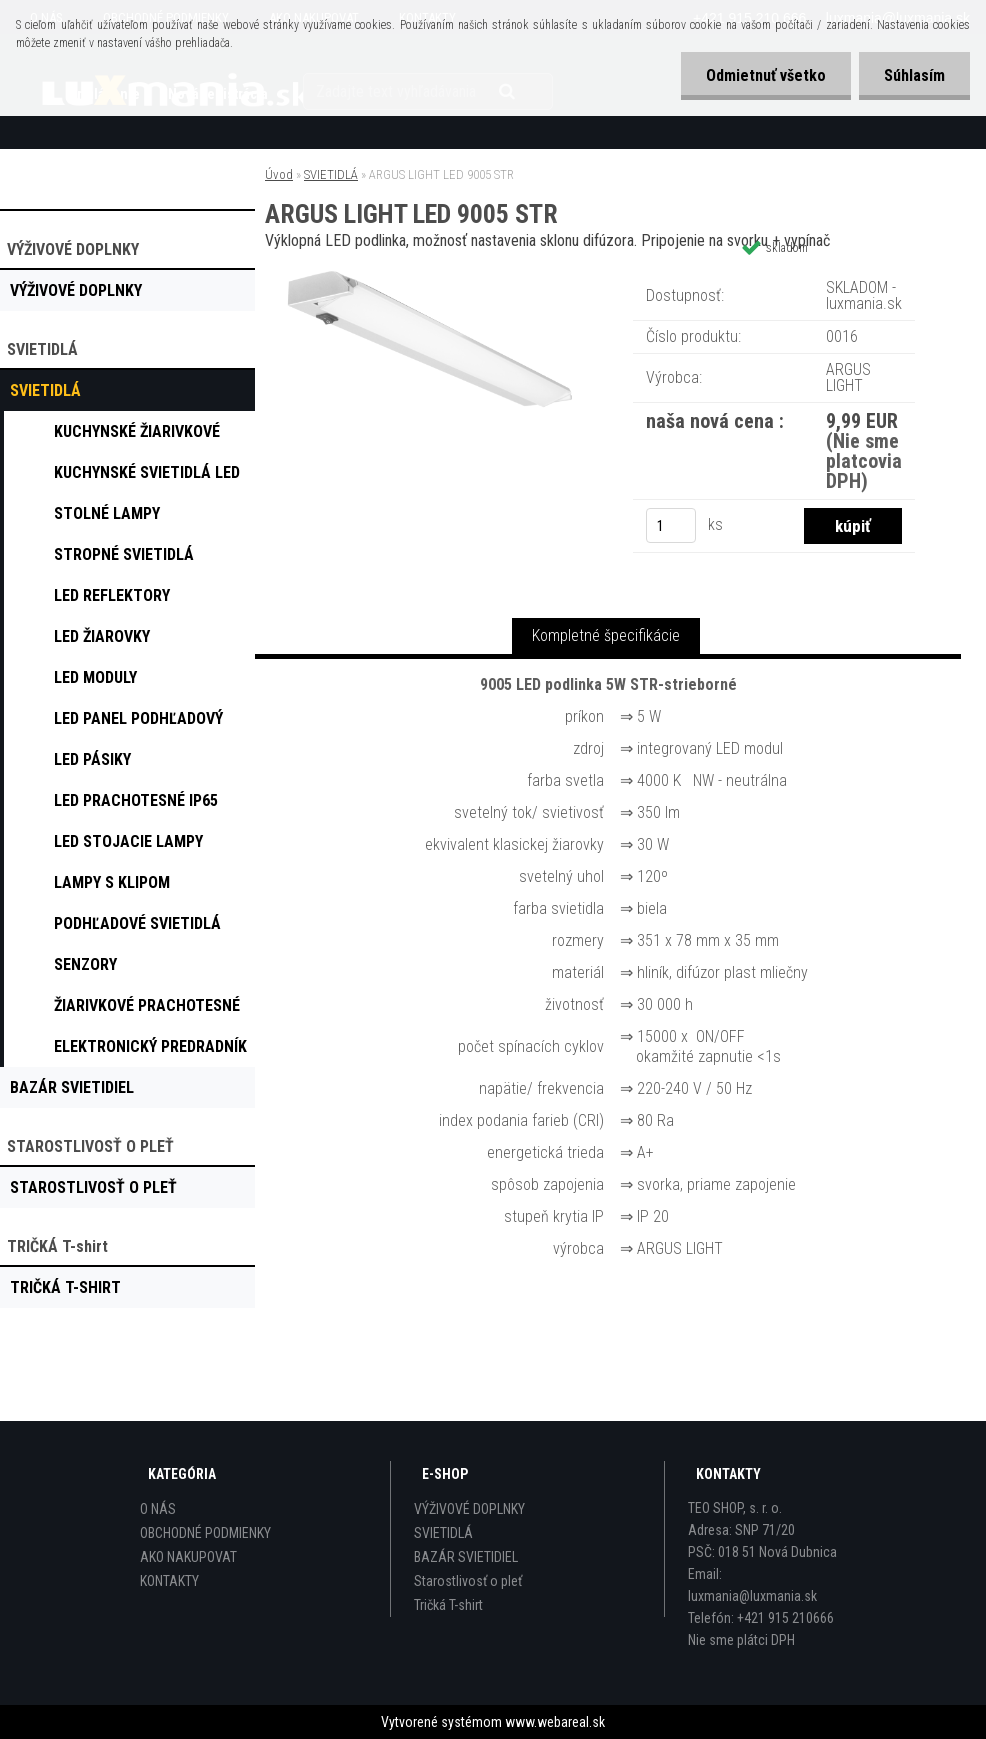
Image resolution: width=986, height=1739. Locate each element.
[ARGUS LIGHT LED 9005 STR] (430, 274)
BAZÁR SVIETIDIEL (466, 1557)
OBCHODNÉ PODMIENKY (205, 1533)
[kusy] (671, 525)
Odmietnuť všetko (766, 75)
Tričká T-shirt (448, 1605)
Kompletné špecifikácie (606, 635)
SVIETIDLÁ (331, 174)
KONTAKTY (169, 1581)
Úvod (279, 174)
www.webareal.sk (555, 1722)
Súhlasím (914, 75)
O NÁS (158, 1509)
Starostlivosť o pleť (468, 1581)
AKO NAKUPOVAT (188, 1557)
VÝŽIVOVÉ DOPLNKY (469, 1509)
